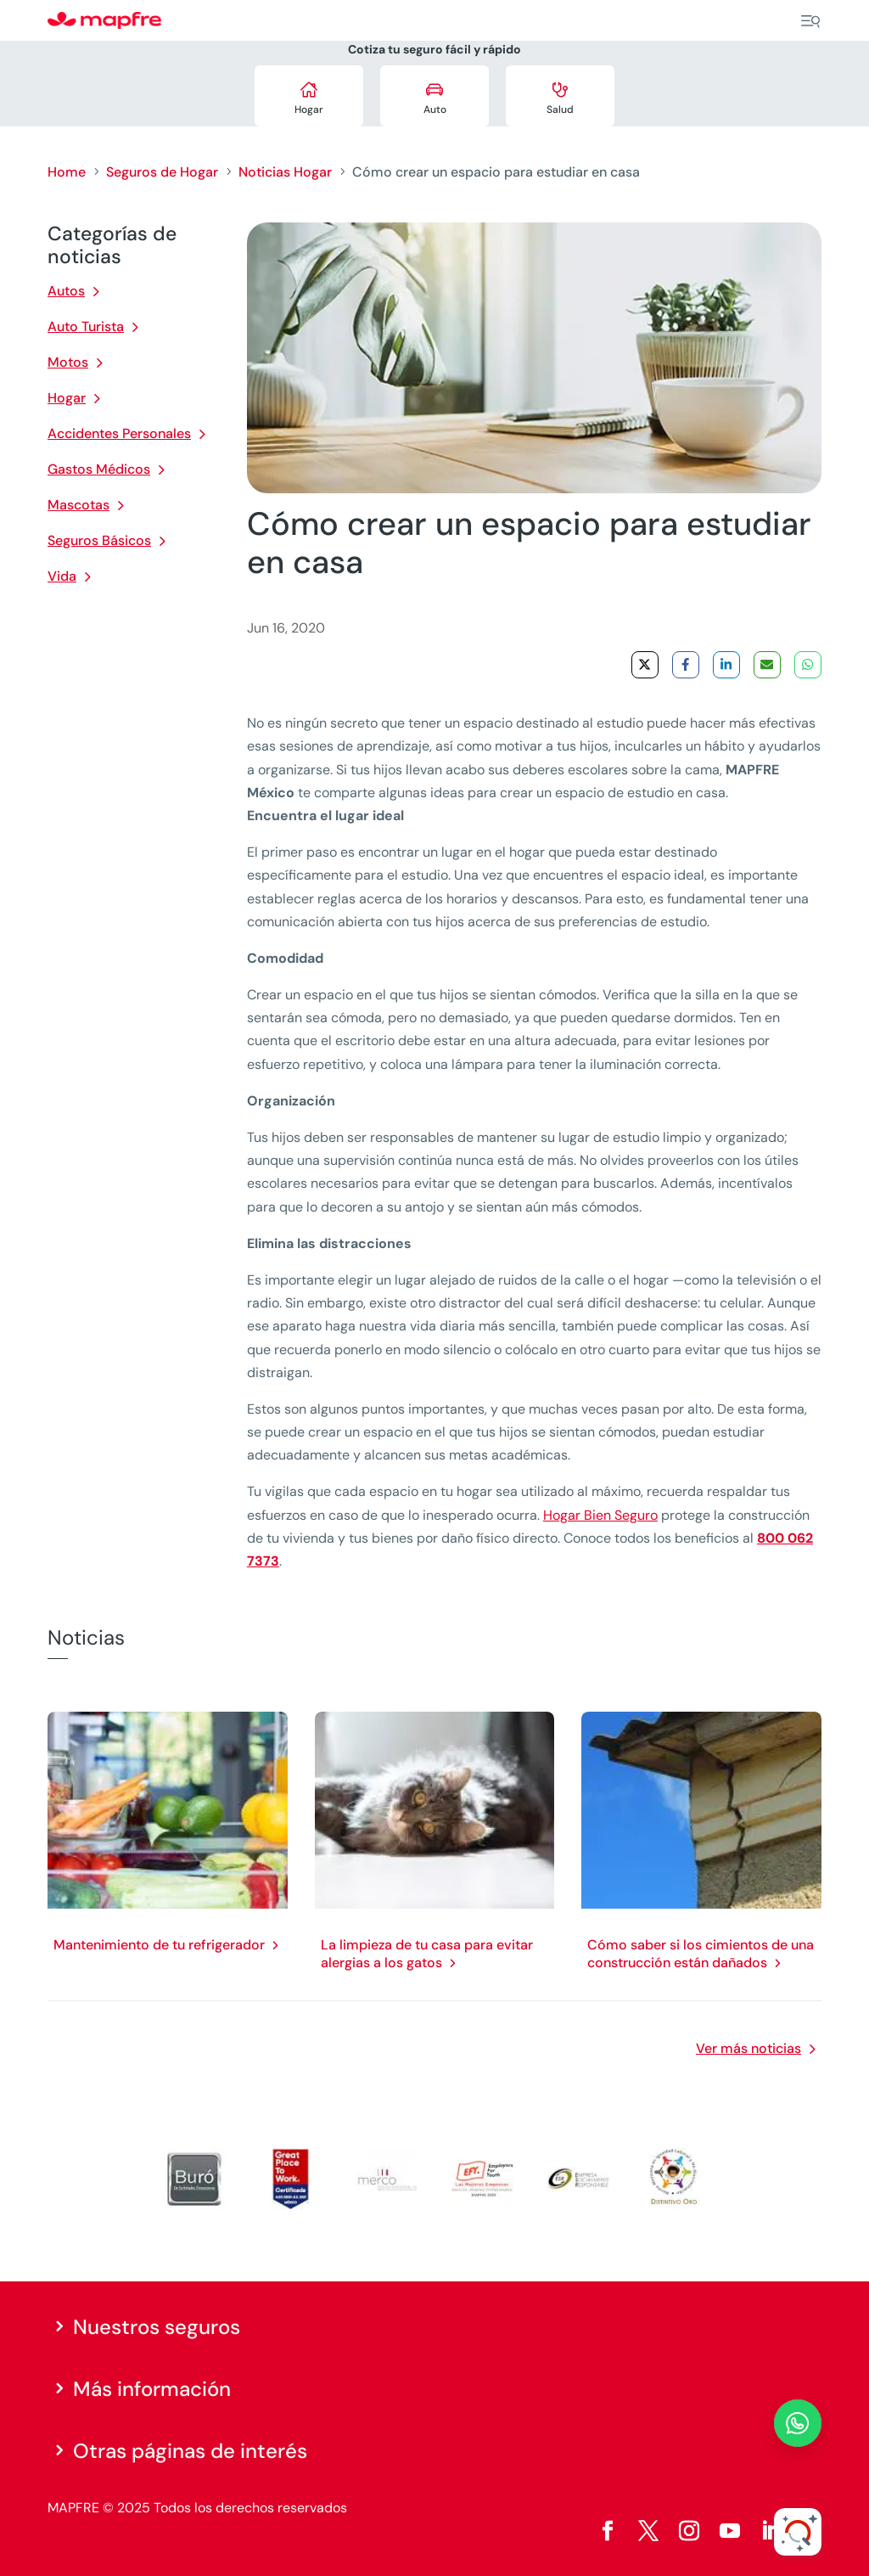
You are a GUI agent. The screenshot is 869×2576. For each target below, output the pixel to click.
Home (67, 172)
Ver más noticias (748, 2048)
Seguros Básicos (99, 540)
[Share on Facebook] (685, 664)
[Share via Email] (767, 664)
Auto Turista (86, 326)
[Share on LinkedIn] (726, 664)
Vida (62, 576)
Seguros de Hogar (162, 172)
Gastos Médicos (99, 469)
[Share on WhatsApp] (807, 664)
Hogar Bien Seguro (600, 1515)
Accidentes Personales (119, 433)
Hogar (67, 398)
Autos (66, 291)
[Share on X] (645, 664)
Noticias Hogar (285, 172)
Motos (68, 362)
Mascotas (78, 505)
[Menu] (810, 21)
